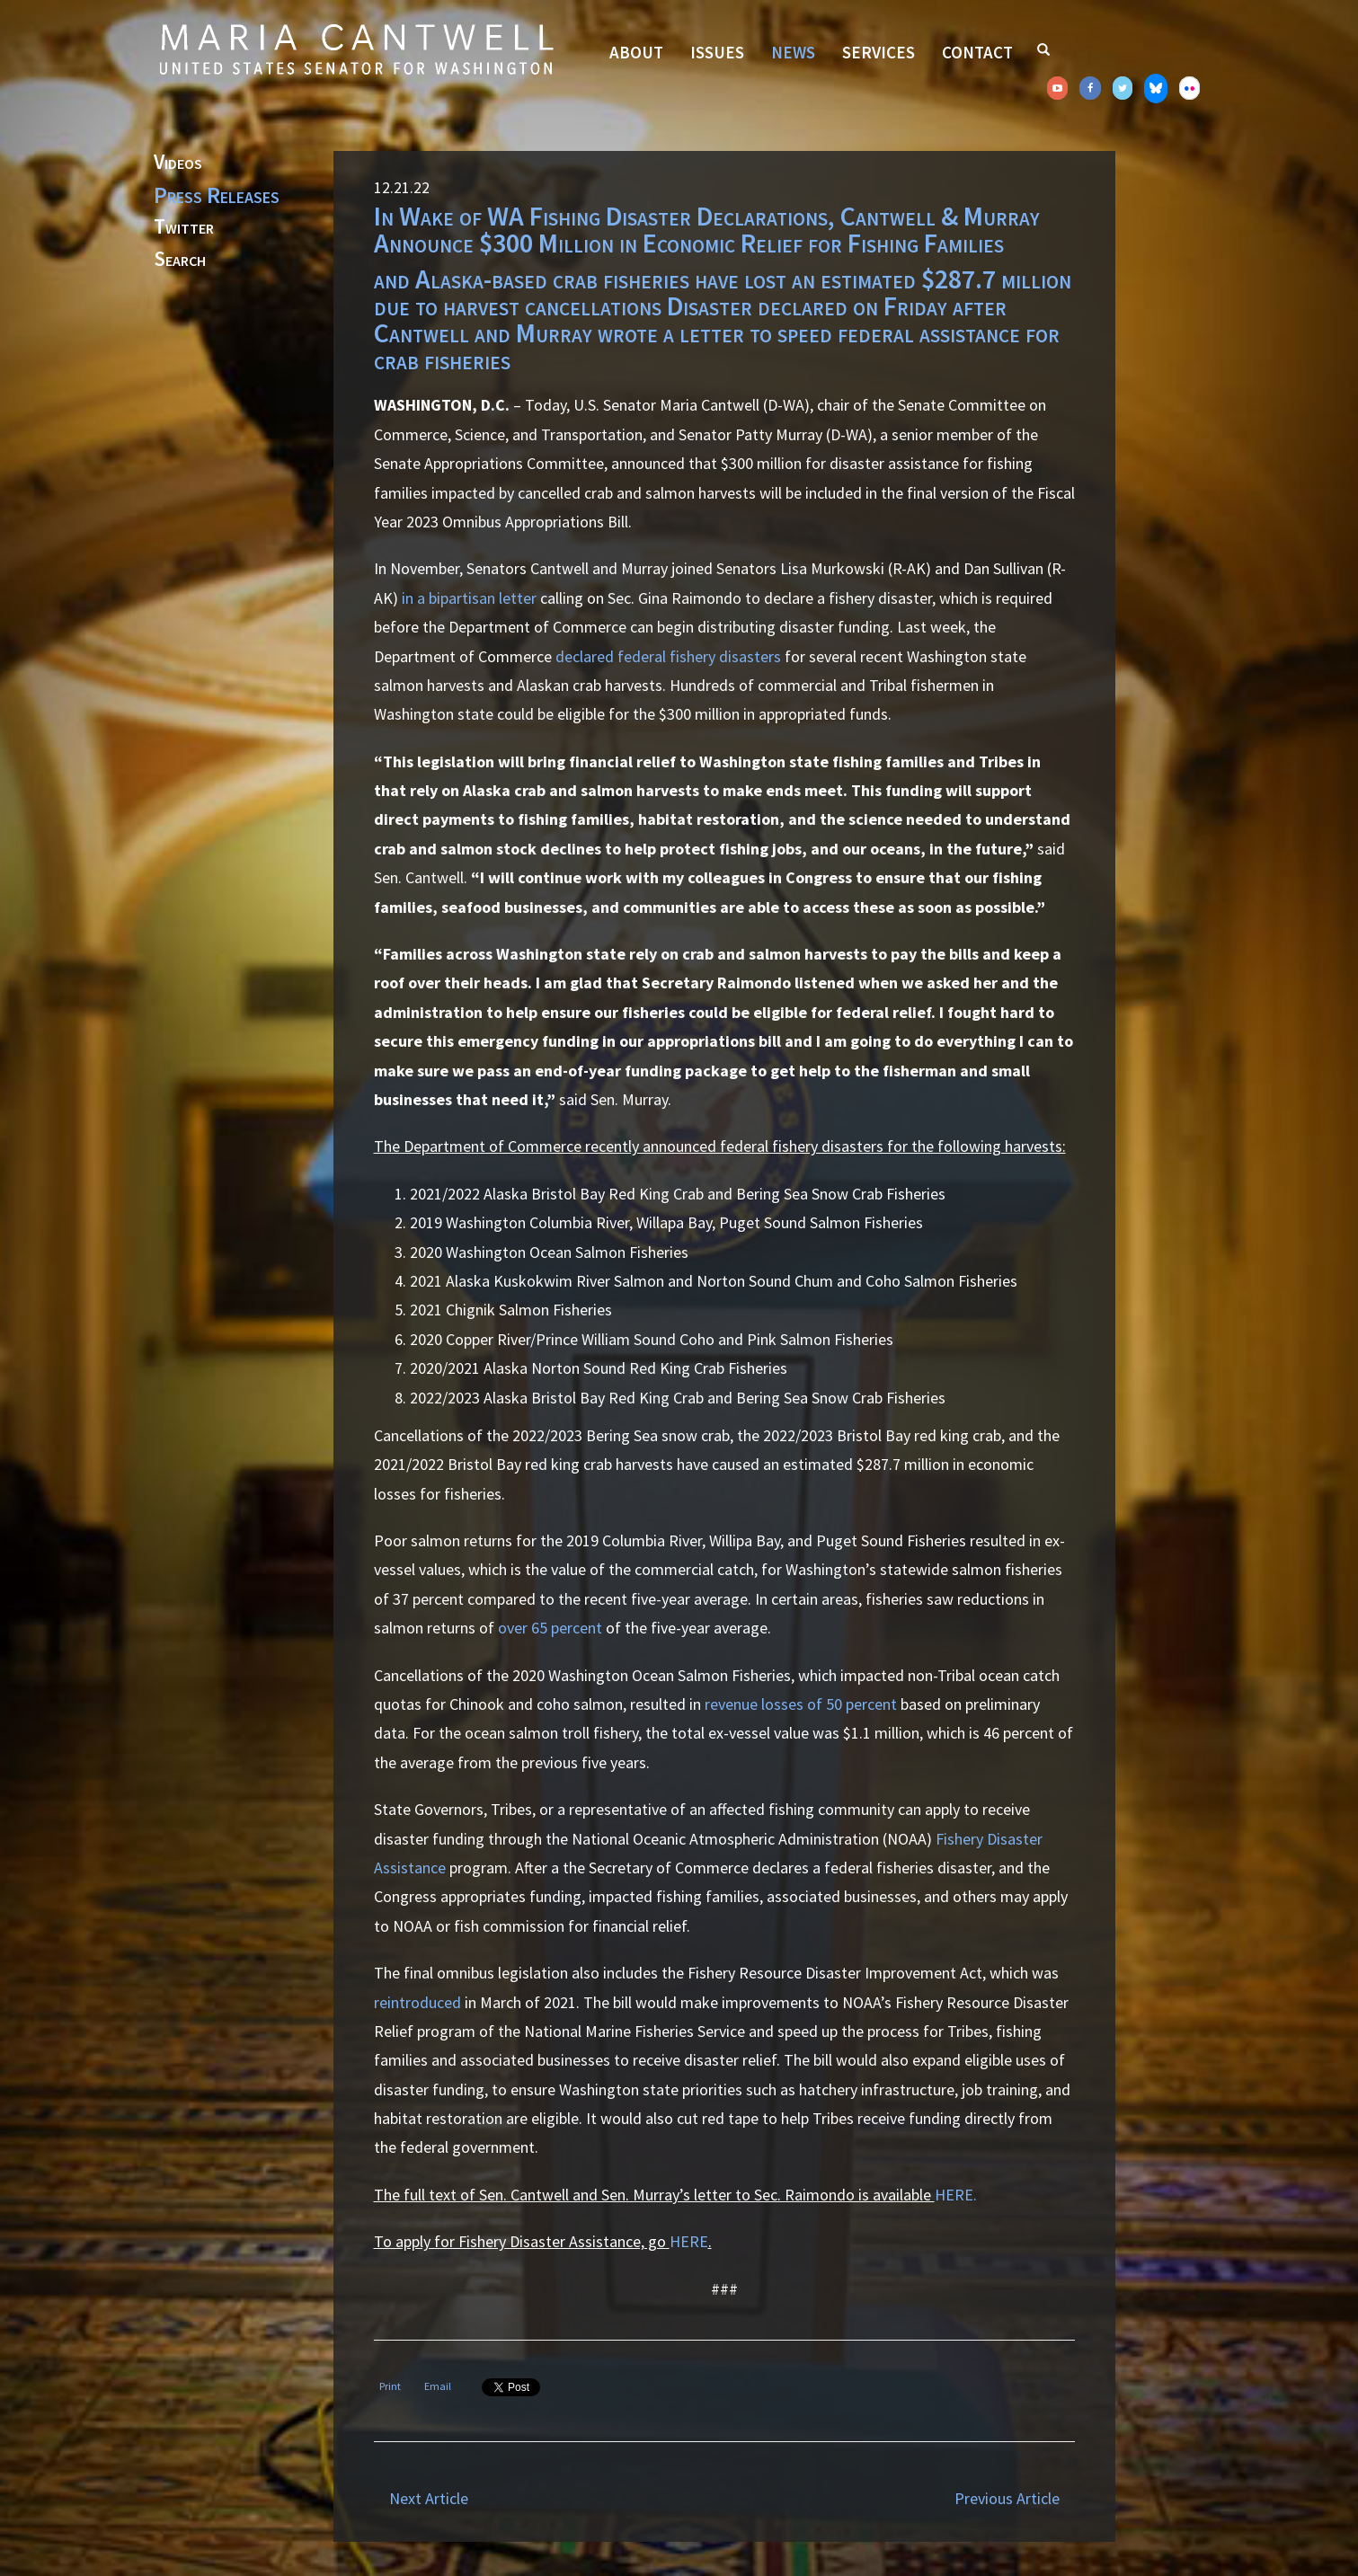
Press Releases (217, 195)
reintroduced (417, 2002)
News (793, 52)
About (636, 52)
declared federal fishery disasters (668, 656)
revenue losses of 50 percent (801, 1704)
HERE (689, 2241)
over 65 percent (550, 1627)
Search (180, 259)
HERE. (956, 2194)
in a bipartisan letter (469, 598)
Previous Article (1007, 2498)
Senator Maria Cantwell (356, 48)
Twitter (184, 227)
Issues (717, 52)
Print (390, 2386)
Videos (178, 162)
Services (878, 52)
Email (437, 2386)
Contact (977, 52)
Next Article (428, 2498)
